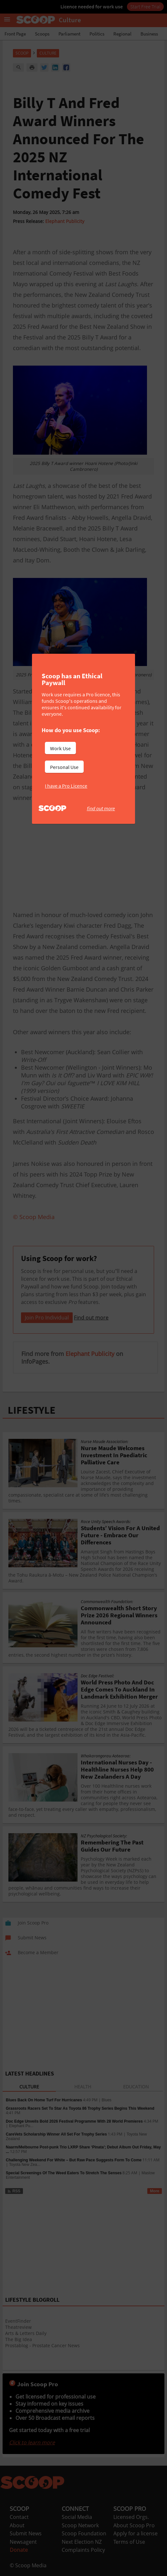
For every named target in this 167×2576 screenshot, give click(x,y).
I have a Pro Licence (66, 786)
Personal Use (64, 767)
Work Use (60, 748)
